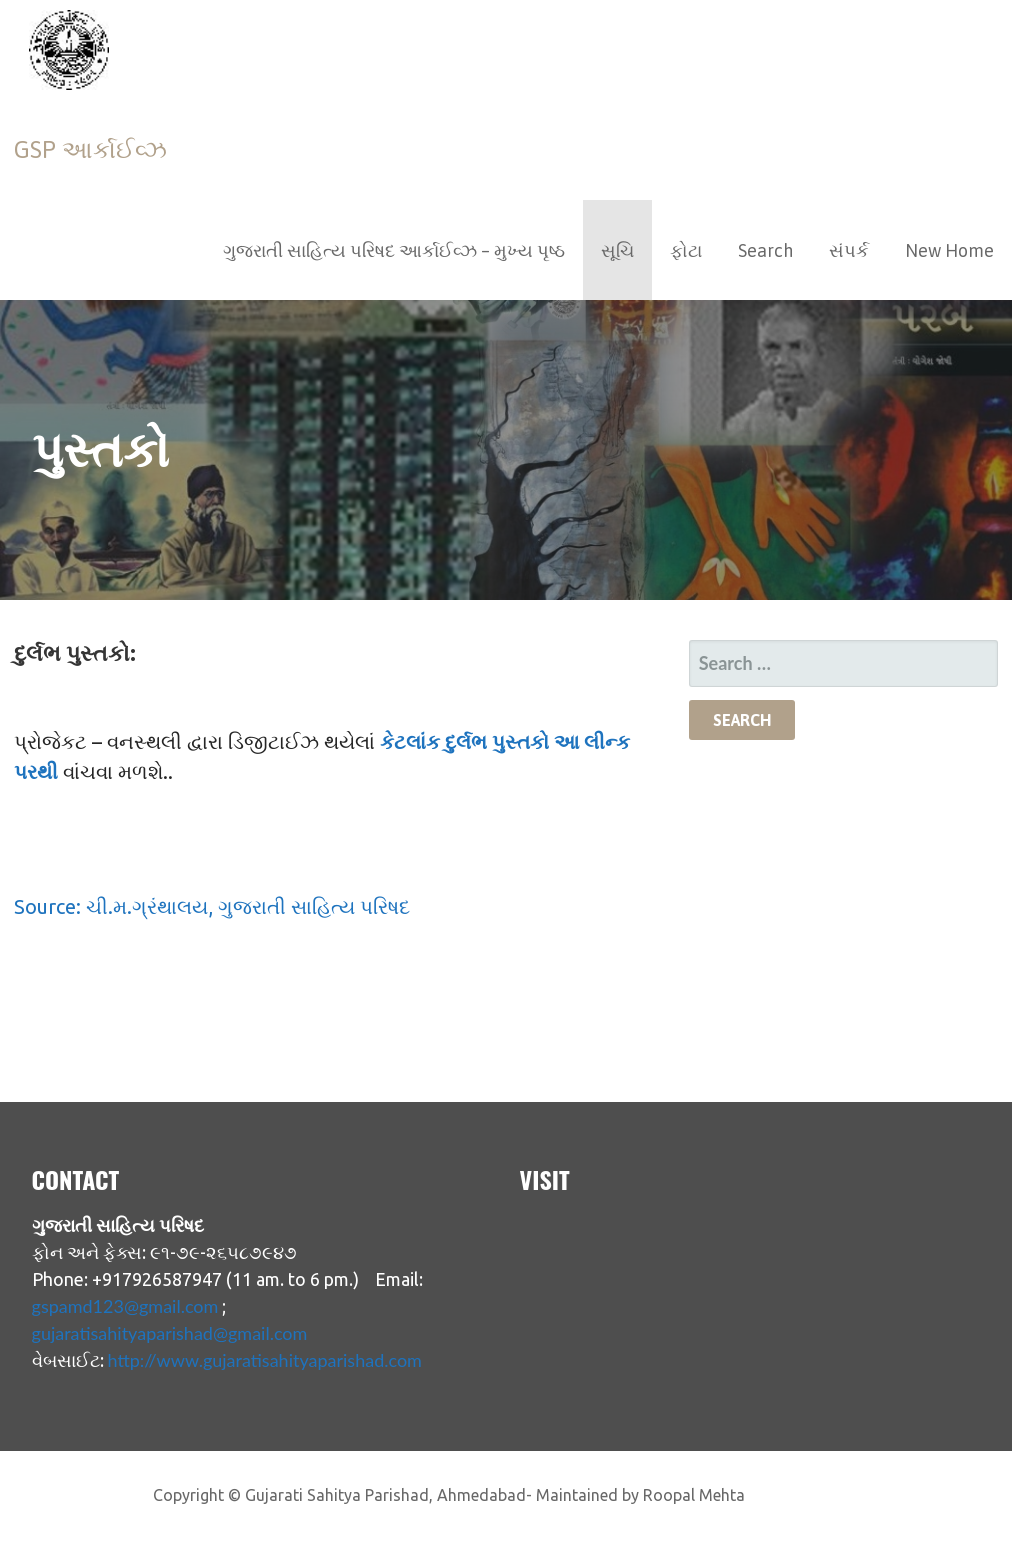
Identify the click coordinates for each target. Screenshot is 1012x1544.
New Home (949, 250)
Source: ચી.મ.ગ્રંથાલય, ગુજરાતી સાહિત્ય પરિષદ (212, 906)
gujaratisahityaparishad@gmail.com (170, 1333)
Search (765, 250)
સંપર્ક (849, 250)
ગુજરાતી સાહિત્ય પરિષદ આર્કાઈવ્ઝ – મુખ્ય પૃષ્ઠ (394, 250)
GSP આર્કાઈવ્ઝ (90, 149)
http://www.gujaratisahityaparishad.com (265, 1360)
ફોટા (686, 250)
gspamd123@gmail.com (125, 1306)
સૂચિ (617, 250)
